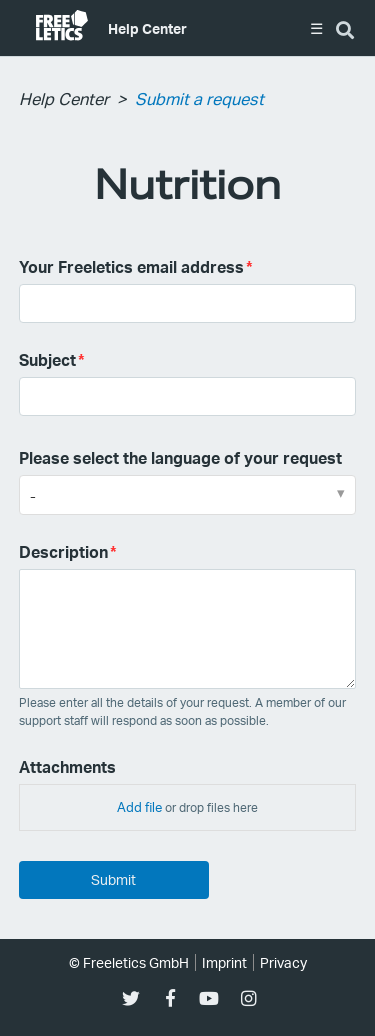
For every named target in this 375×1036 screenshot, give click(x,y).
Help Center (147, 28)
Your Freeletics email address (131, 266)
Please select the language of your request (180, 457)
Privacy (283, 962)
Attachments (67, 766)
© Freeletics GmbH (129, 962)
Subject (47, 359)
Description (63, 551)
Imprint (224, 962)
